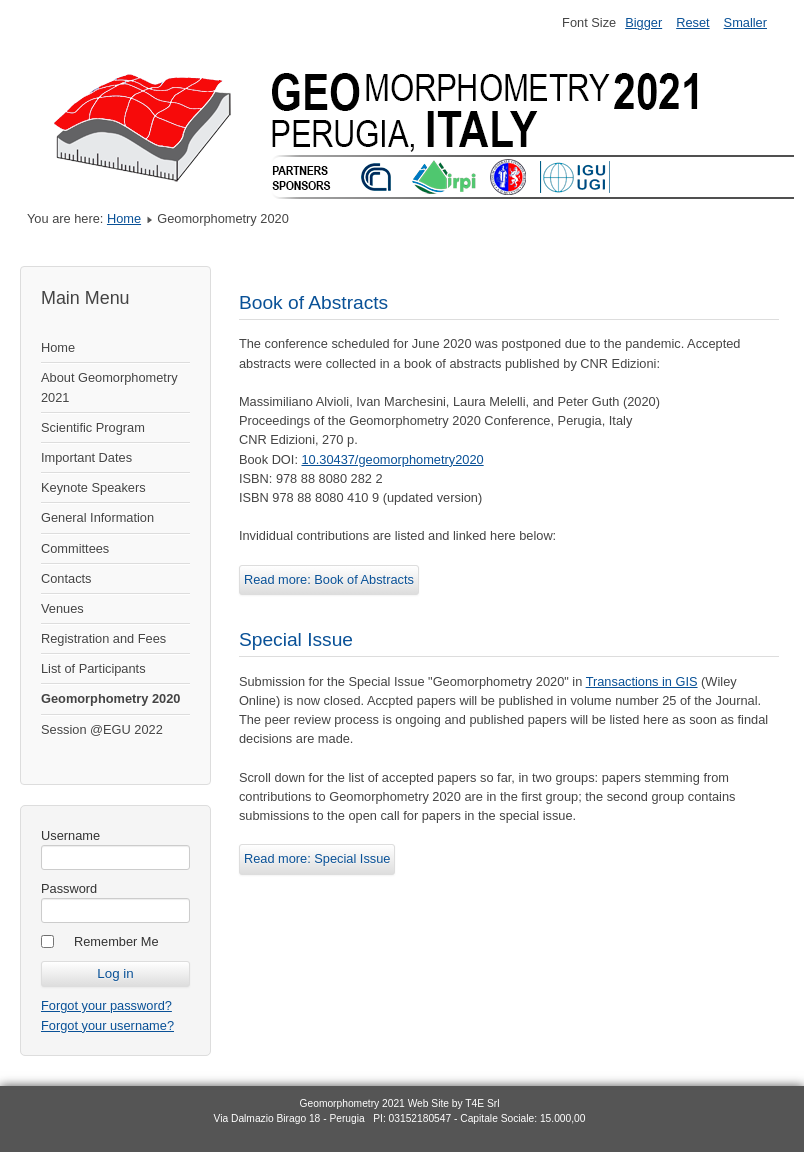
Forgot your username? (107, 1025)
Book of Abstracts (313, 302)
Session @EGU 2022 (102, 729)
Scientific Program (93, 427)
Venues (62, 608)
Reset (692, 22)
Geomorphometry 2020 (110, 698)
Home (124, 218)
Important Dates (86, 457)
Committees (75, 548)
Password (69, 888)
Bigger (643, 22)
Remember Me (116, 941)
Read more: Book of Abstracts (329, 579)
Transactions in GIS (642, 681)
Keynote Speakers (93, 487)
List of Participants (93, 668)
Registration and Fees (103, 638)
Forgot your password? (106, 1005)
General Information (97, 517)
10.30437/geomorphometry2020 (393, 459)
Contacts (66, 578)
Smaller (745, 22)
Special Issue (296, 639)
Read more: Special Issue (317, 858)
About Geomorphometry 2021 (109, 387)
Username (70, 835)
